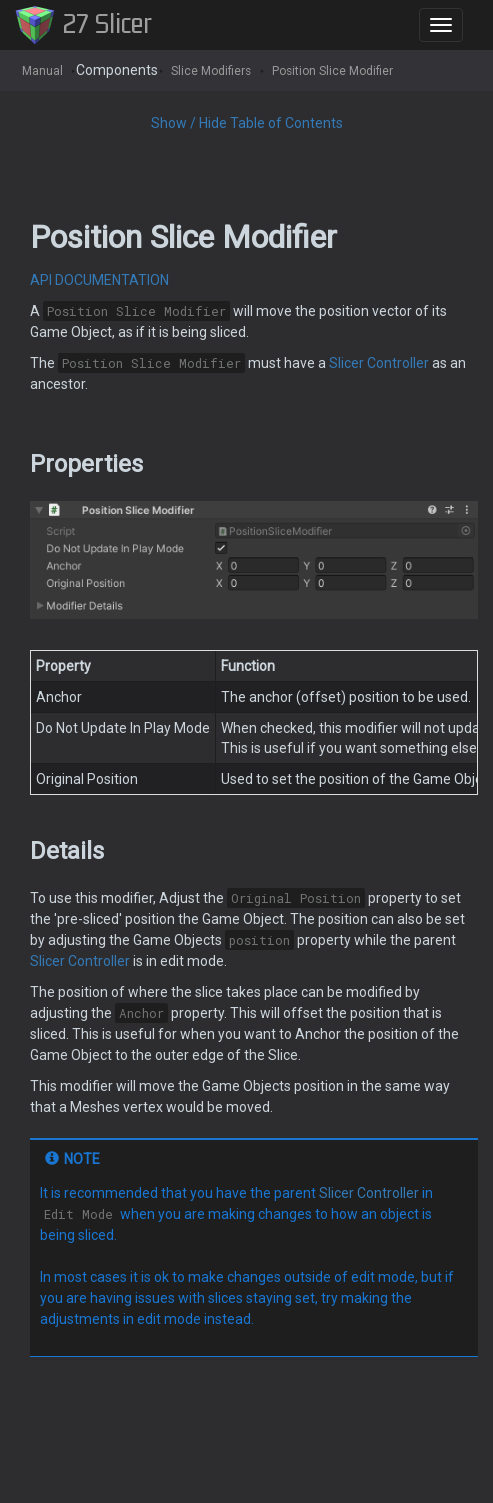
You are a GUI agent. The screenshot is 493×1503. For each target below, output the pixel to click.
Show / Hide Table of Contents (247, 123)
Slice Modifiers (211, 71)
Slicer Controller (379, 363)
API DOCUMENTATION (99, 280)
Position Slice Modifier (332, 71)
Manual (42, 71)
